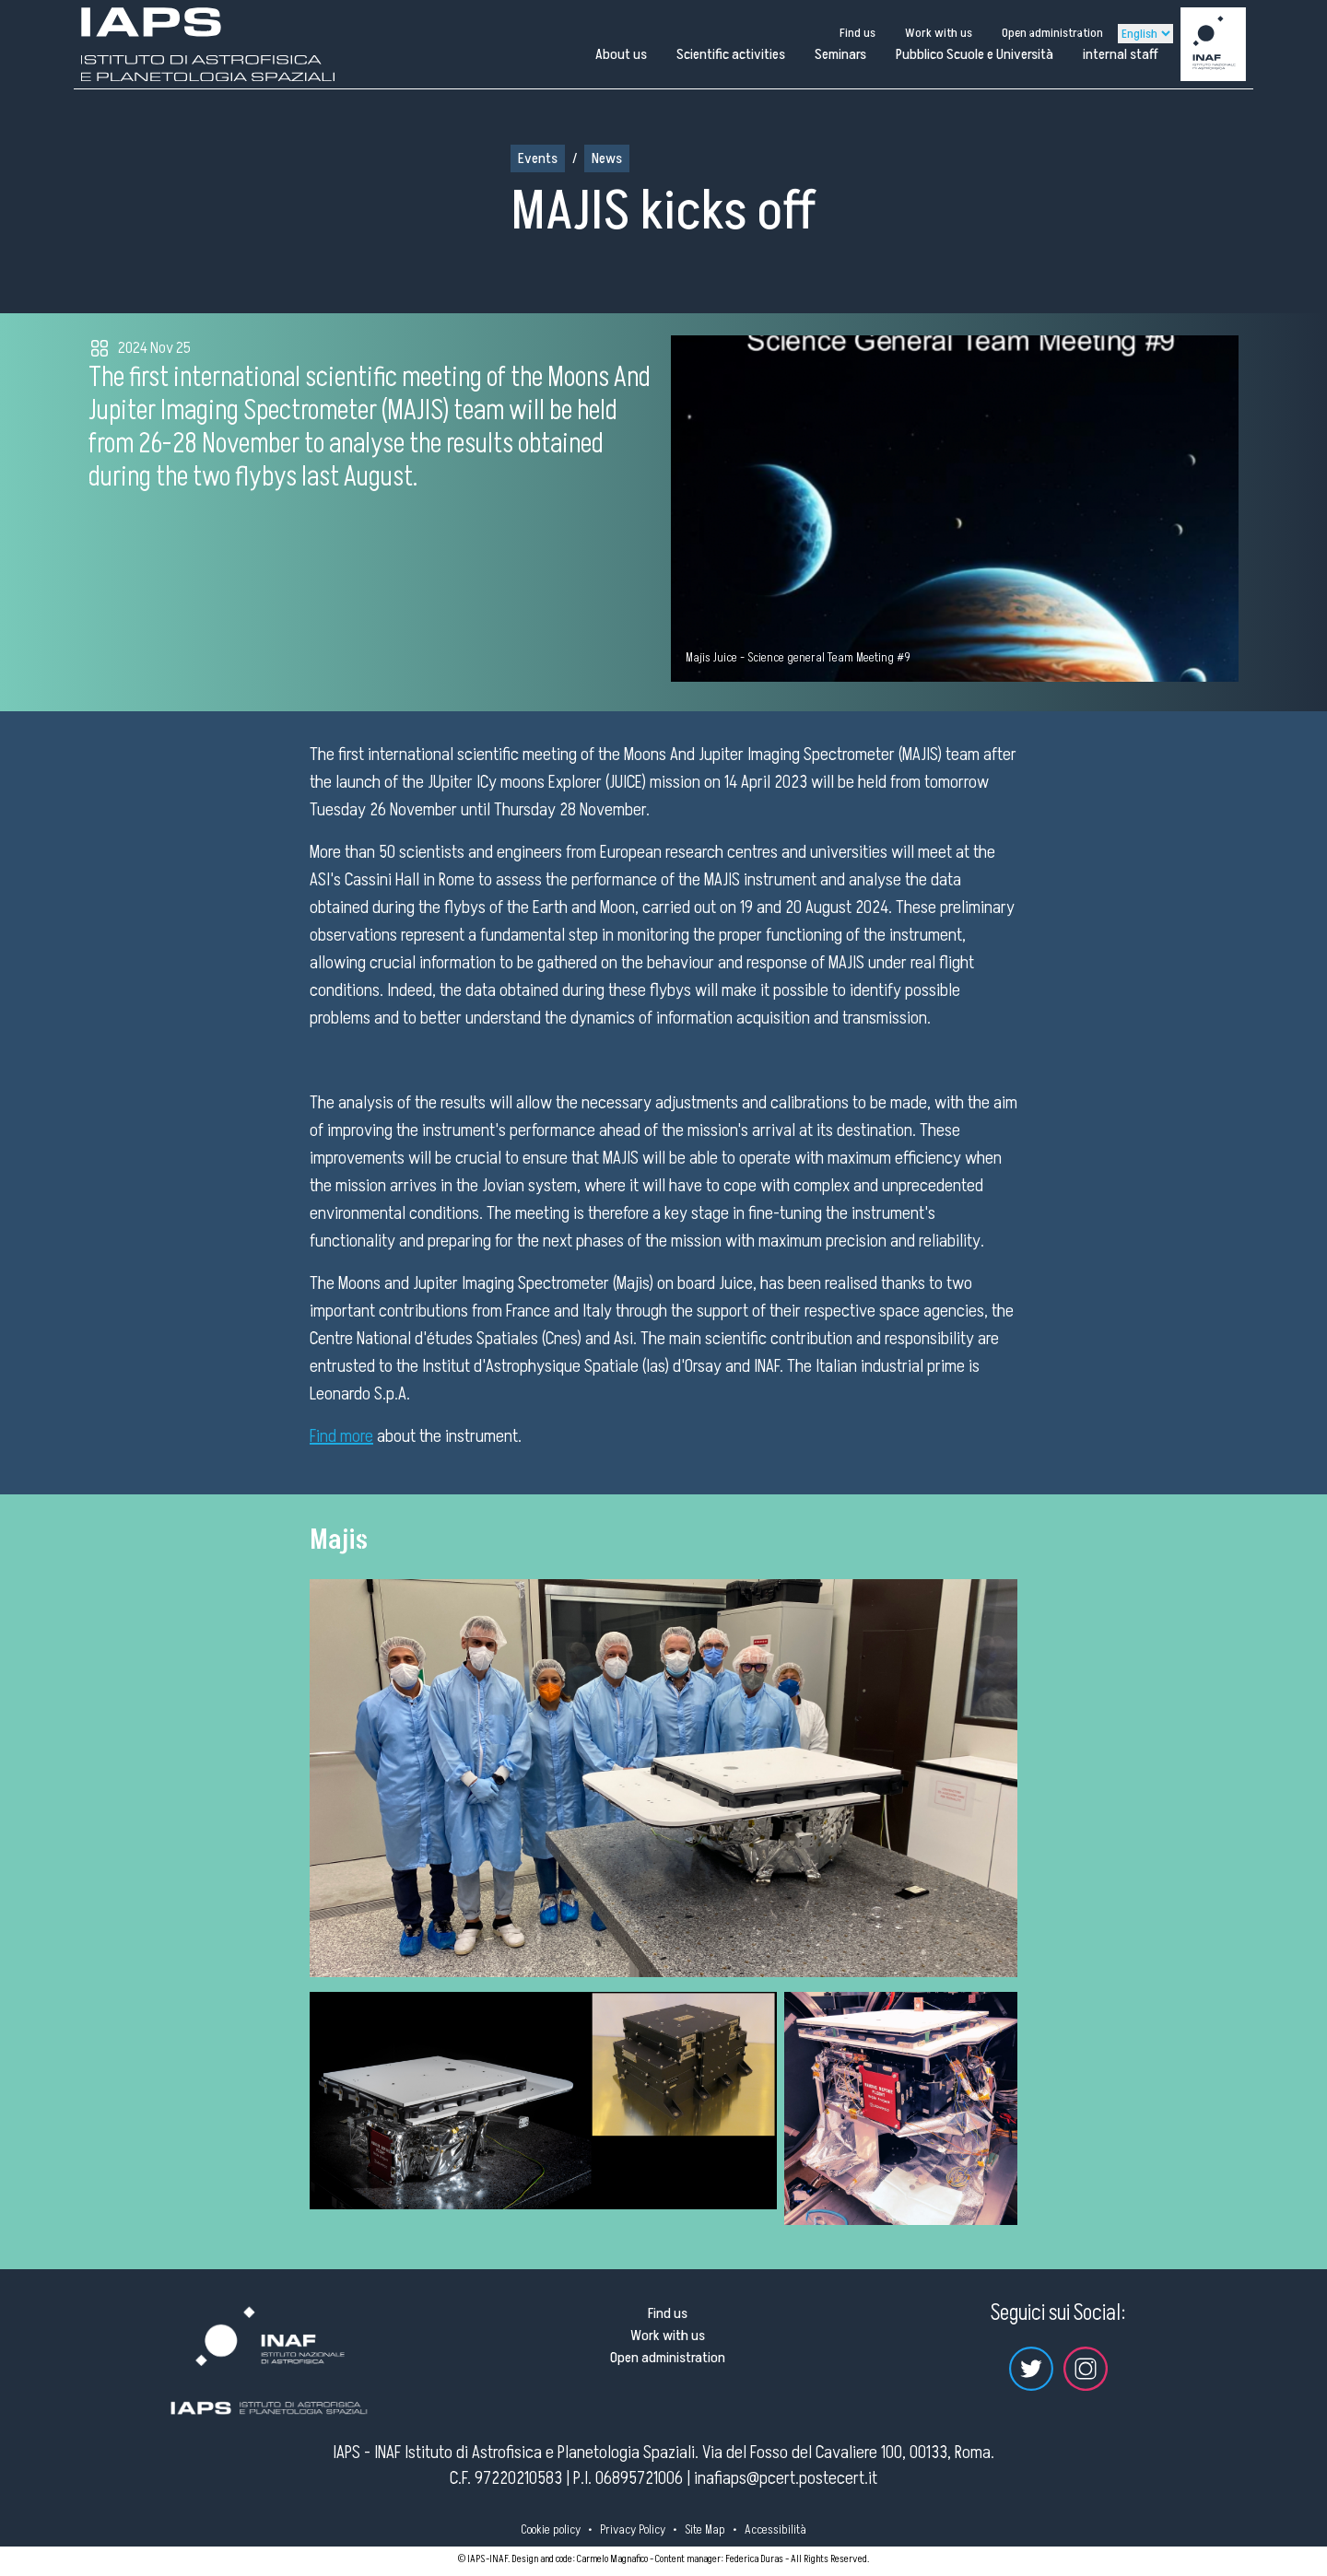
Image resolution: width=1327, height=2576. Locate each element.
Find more (341, 1436)
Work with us (938, 32)
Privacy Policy (632, 2529)
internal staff (1120, 54)
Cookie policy (551, 2529)
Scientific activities (730, 54)
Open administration (1052, 32)
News (607, 158)
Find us (857, 32)
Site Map (705, 2529)
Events (538, 158)
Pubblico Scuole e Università (974, 54)
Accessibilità (775, 2529)
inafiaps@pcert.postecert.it (785, 2478)
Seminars (840, 54)
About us (621, 54)
